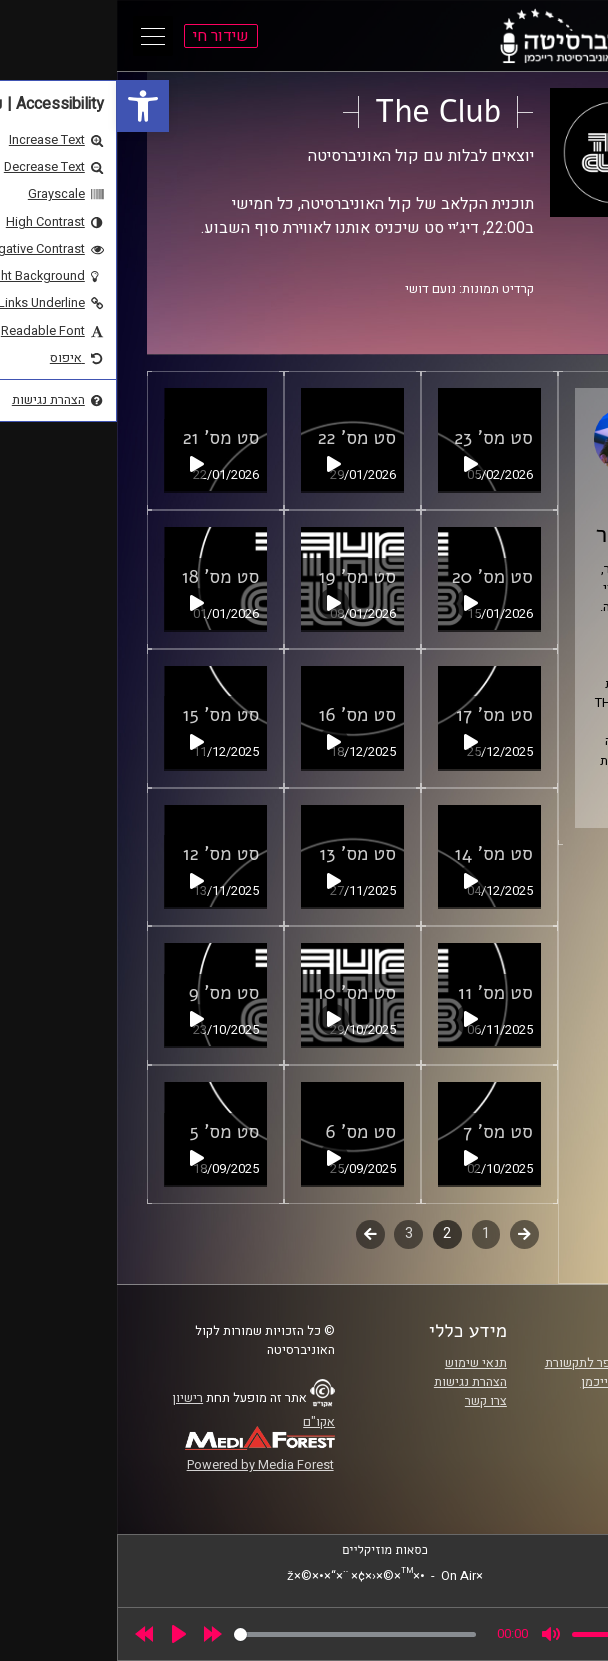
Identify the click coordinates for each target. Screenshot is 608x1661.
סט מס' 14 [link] (377, 854)
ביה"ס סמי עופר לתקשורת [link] (495, 1363)
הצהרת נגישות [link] (353, 1382)
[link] (26, 106)
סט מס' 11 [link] (378, 993)
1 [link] (369, 1233)
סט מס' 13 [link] (240, 854)
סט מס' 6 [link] (244, 1132)
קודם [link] (407, 1233)
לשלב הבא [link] (253, 1236)
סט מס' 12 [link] (104, 854)
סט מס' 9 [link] (107, 993)
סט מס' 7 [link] (381, 1132)
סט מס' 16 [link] (240, 715)
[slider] (238, 1634)
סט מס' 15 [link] (103, 715)
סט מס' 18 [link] (104, 577)
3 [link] (292, 1233)
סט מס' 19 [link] (240, 577)
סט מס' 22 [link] (240, 438)
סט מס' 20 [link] (375, 577)
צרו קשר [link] (369, 1401)
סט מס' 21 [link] (104, 438)
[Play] (62, 1634)
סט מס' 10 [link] (239, 993)
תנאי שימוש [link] (359, 1363)
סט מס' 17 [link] (377, 715)
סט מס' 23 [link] (376, 438)
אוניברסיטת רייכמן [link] (513, 1382)
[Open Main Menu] (36, 36)
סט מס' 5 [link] (108, 1132)
